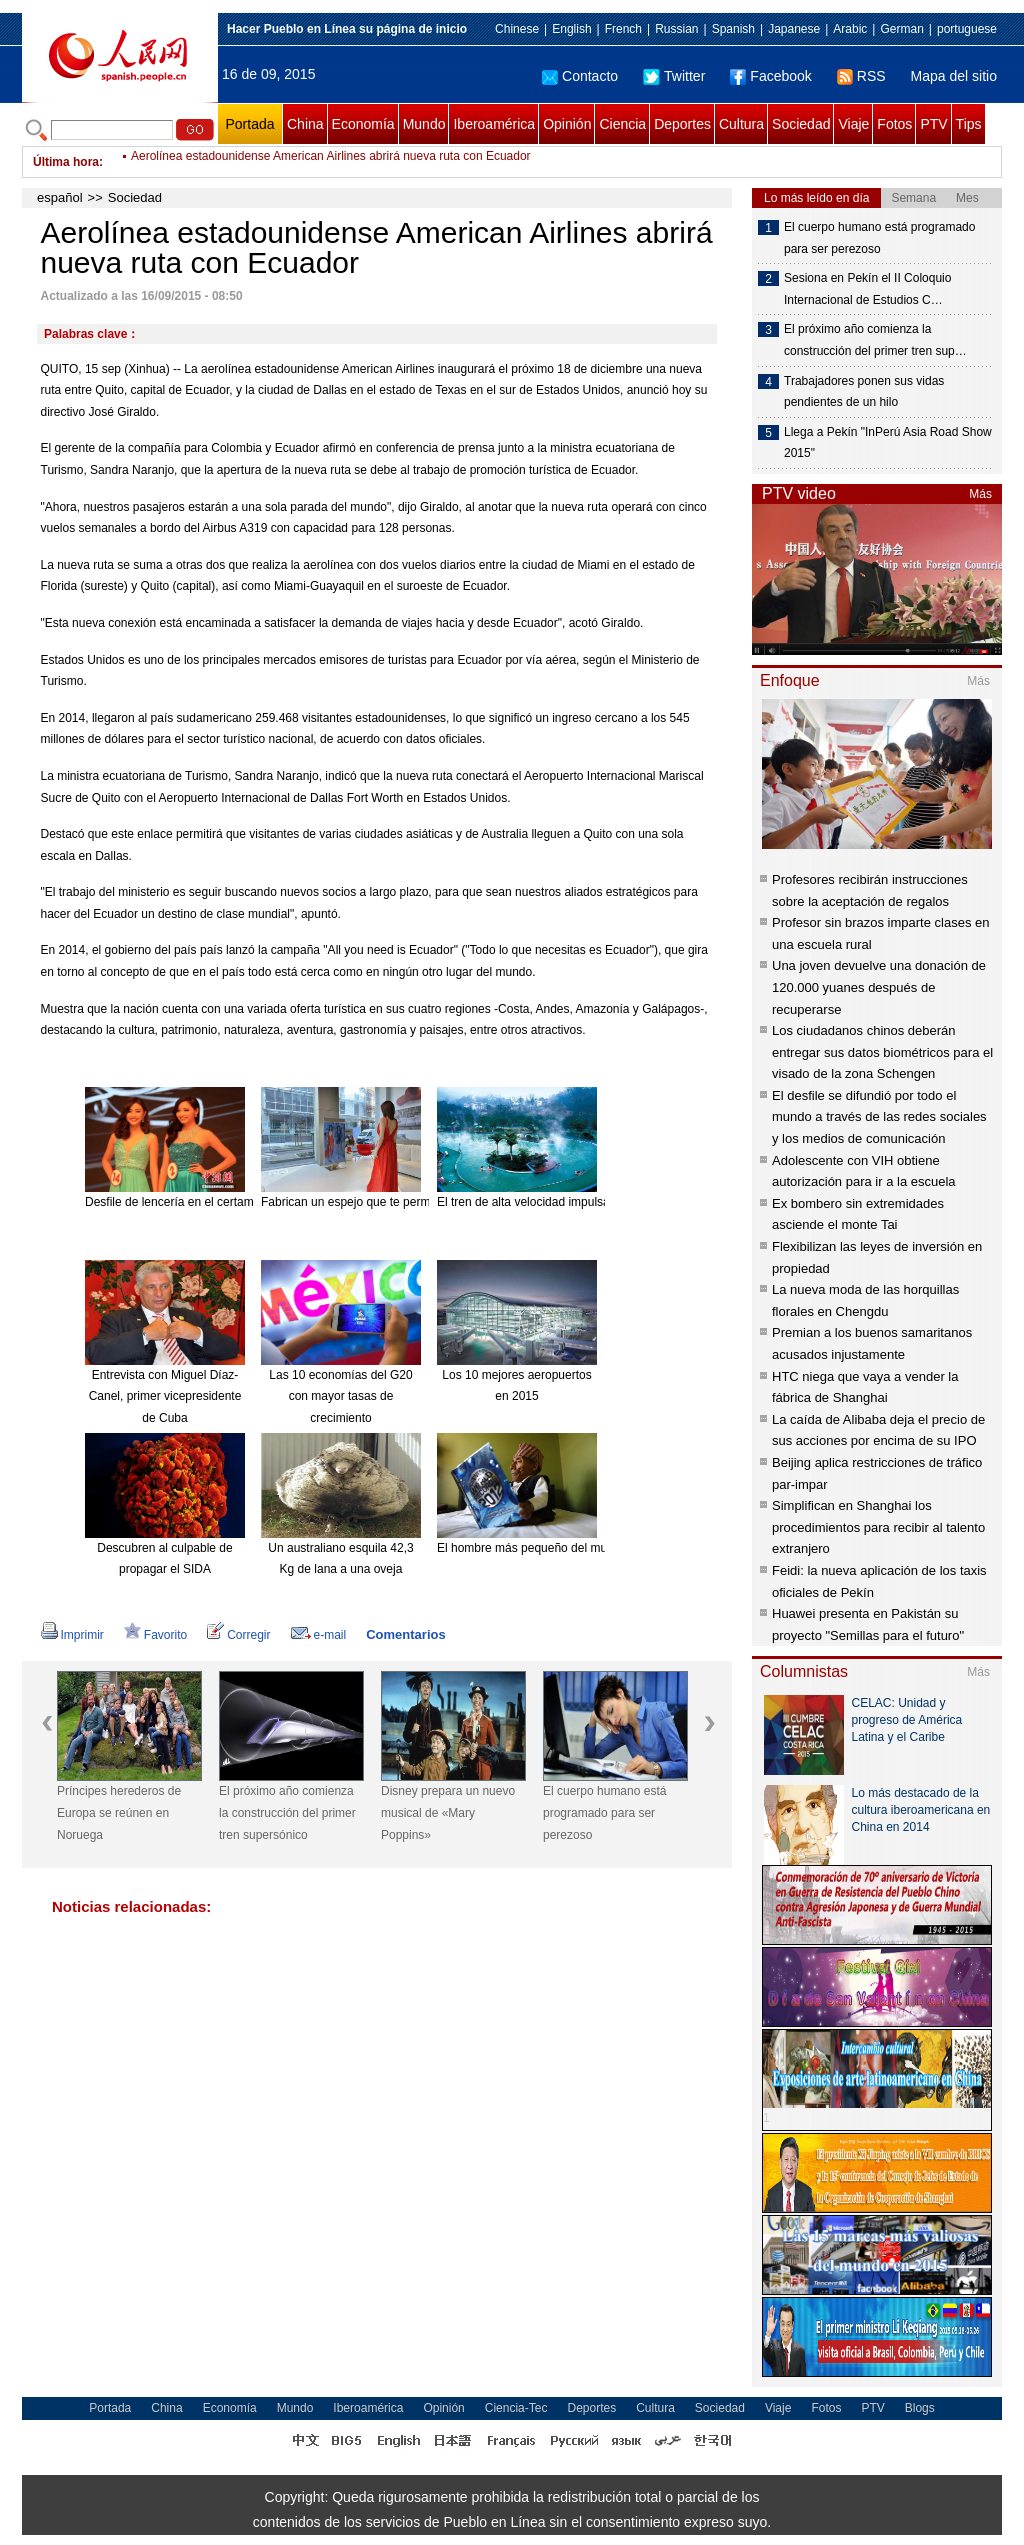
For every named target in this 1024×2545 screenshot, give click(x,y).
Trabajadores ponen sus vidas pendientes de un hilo (864, 392)
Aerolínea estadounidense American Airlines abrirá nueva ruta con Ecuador (331, 162)
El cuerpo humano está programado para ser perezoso (604, 1812)
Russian (676, 29)
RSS (861, 76)
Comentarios (405, 1634)
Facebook (770, 76)
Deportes (682, 124)
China (305, 124)
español (60, 197)
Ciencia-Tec (516, 2408)
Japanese (794, 29)
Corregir (238, 1635)
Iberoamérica (494, 124)
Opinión (567, 124)
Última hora (66, 162)
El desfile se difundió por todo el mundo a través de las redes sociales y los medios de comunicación (879, 1117)
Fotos (894, 124)
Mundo (424, 124)
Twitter (674, 76)
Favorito (155, 1635)
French (623, 29)
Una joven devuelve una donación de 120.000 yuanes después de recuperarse (879, 987)
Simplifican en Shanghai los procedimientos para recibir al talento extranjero (878, 1527)
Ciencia (622, 124)
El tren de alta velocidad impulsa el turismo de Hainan (580, 1202)
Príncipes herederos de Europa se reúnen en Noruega (119, 1812)
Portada (249, 124)
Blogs (920, 2408)
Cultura (741, 124)
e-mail (319, 1635)
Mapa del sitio (954, 76)
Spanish (733, 29)
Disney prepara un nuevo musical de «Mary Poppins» (448, 1812)
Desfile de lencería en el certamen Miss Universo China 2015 (248, 1202)
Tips (969, 124)
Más (980, 494)
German (901, 29)
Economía (363, 124)
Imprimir (72, 1635)
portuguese (967, 29)
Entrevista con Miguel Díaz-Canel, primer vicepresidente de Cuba (165, 1396)
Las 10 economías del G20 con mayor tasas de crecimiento (340, 1396)
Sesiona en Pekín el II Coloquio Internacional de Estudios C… (867, 289)
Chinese (517, 29)
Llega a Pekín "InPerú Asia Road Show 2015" (888, 443)
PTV (933, 124)
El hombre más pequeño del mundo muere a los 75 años (588, 1548)
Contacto (580, 76)
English (571, 29)
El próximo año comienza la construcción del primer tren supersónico (287, 1812)
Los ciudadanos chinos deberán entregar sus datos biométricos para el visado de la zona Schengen (882, 1052)
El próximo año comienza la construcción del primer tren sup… (875, 340)
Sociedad (801, 124)
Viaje (853, 124)
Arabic (850, 29)
